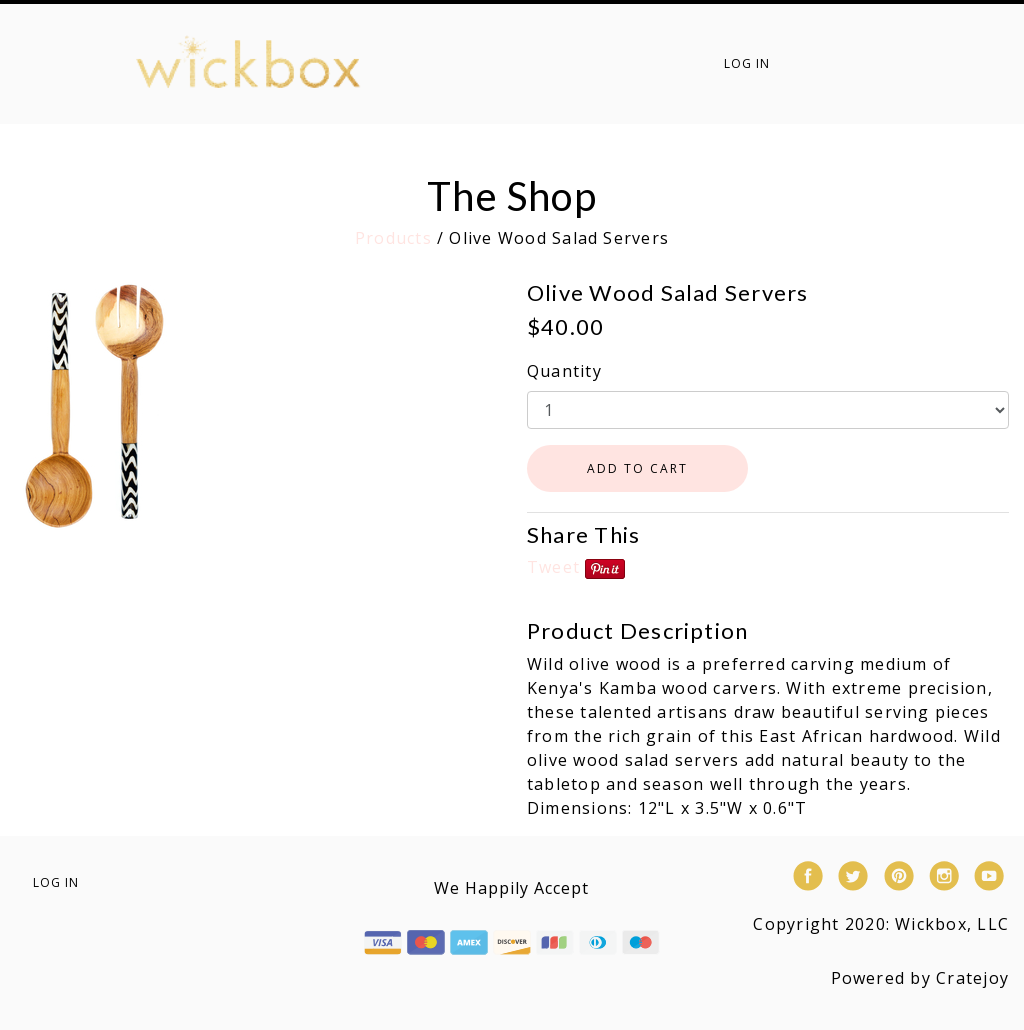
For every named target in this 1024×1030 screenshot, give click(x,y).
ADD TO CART (637, 468)
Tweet (553, 567)
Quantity (564, 371)
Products (393, 238)
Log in (747, 63)
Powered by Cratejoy (920, 978)
